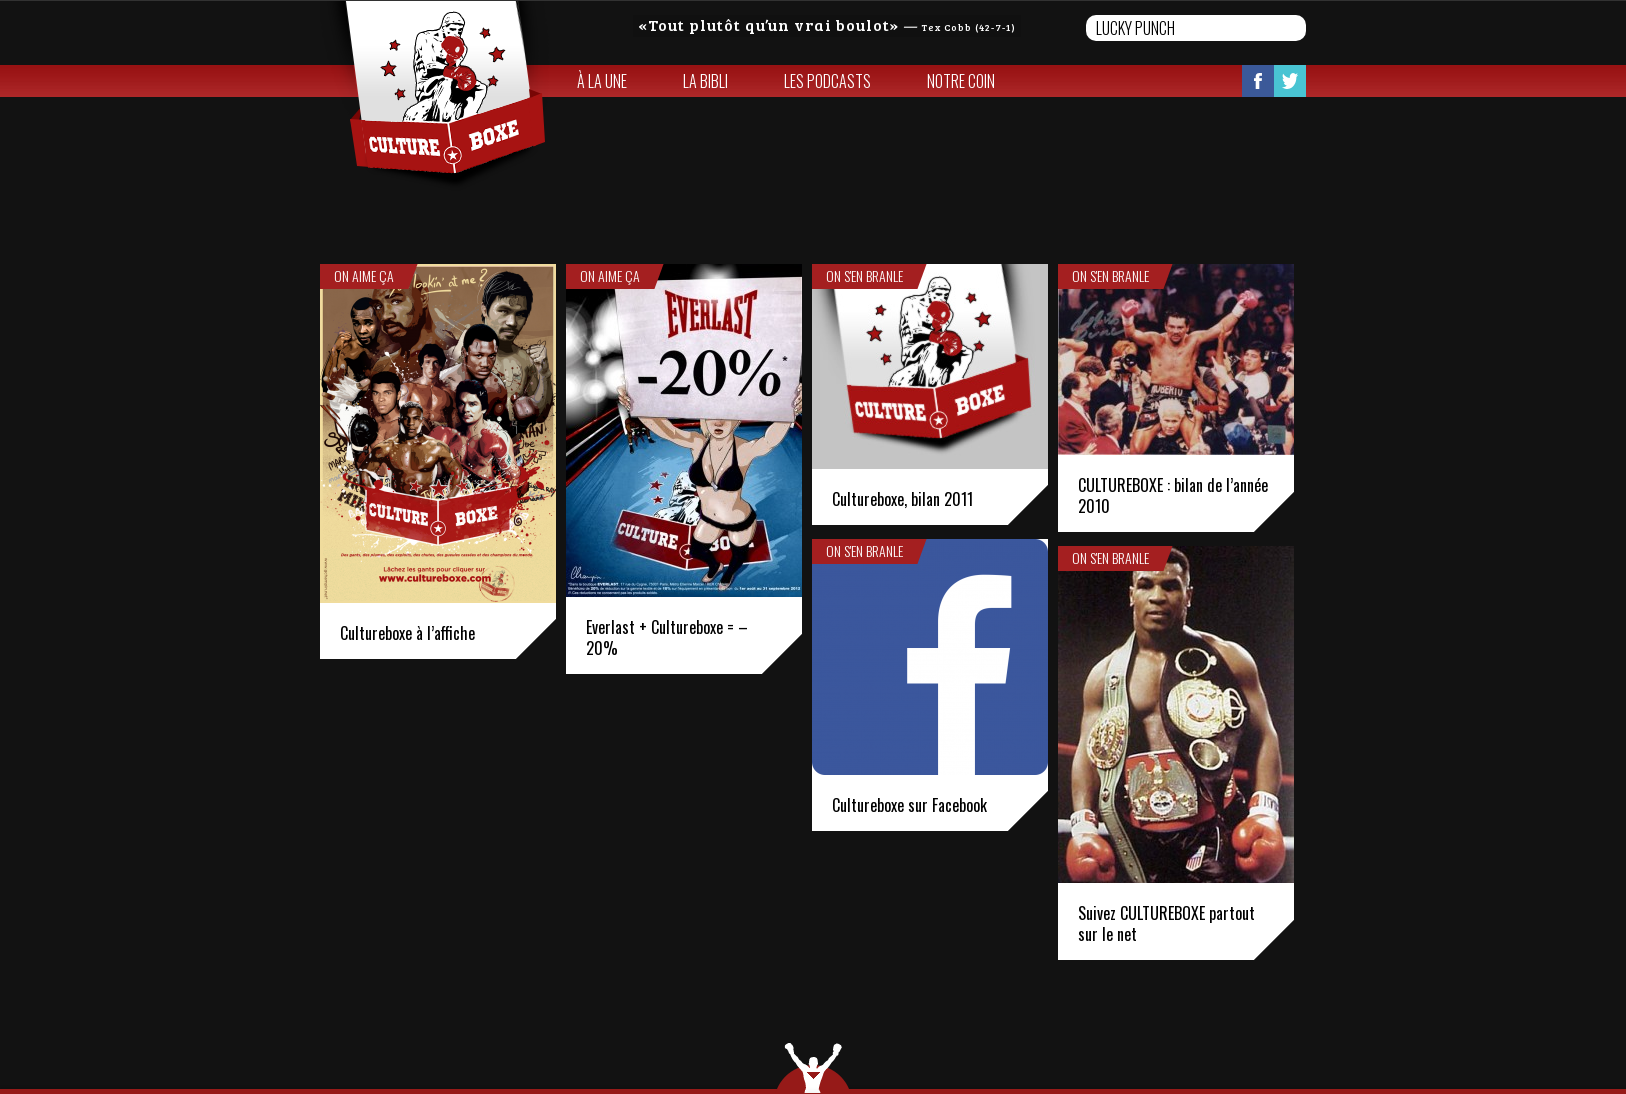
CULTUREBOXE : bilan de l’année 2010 (1173, 495)
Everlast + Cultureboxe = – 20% (667, 637)
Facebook (1258, 81)
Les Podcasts (827, 81)
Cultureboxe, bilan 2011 (902, 499)
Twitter (1290, 81)
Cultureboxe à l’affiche (407, 633)
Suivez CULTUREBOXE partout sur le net (1166, 923)
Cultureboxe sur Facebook (909, 805)
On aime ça (364, 276)
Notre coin (961, 81)
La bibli (705, 81)
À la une (602, 81)
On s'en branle (864, 276)
